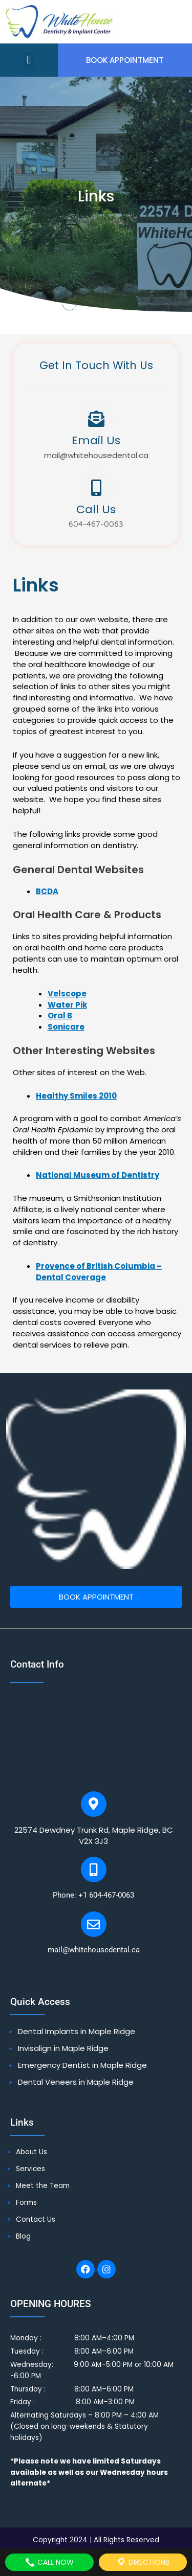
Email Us (96, 440)
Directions (142, 2562)
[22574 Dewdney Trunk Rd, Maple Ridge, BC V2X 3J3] (93, 1804)
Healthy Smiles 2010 (76, 1095)
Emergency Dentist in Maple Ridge (82, 2065)
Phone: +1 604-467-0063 (93, 1895)
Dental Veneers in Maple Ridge (76, 2082)
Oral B (60, 1015)
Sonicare (66, 1026)
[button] (29, 60)
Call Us (96, 509)
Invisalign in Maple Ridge (63, 2048)
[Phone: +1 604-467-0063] (93, 1869)
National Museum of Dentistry (97, 1175)
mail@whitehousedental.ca (94, 1949)
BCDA (47, 891)
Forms (26, 2202)
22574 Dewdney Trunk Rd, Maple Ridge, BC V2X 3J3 (93, 1835)
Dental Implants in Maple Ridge (76, 2031)
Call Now (49, 2562)
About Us (31, 2152)
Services (30, 2169)
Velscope (67, 993)
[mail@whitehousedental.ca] (93, 1924)
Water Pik (67, 1004)
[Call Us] (96, 487)
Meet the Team (43, 2186)
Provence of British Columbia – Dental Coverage (99, 1272)
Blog (23, 2236)
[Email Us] (96, 418)
